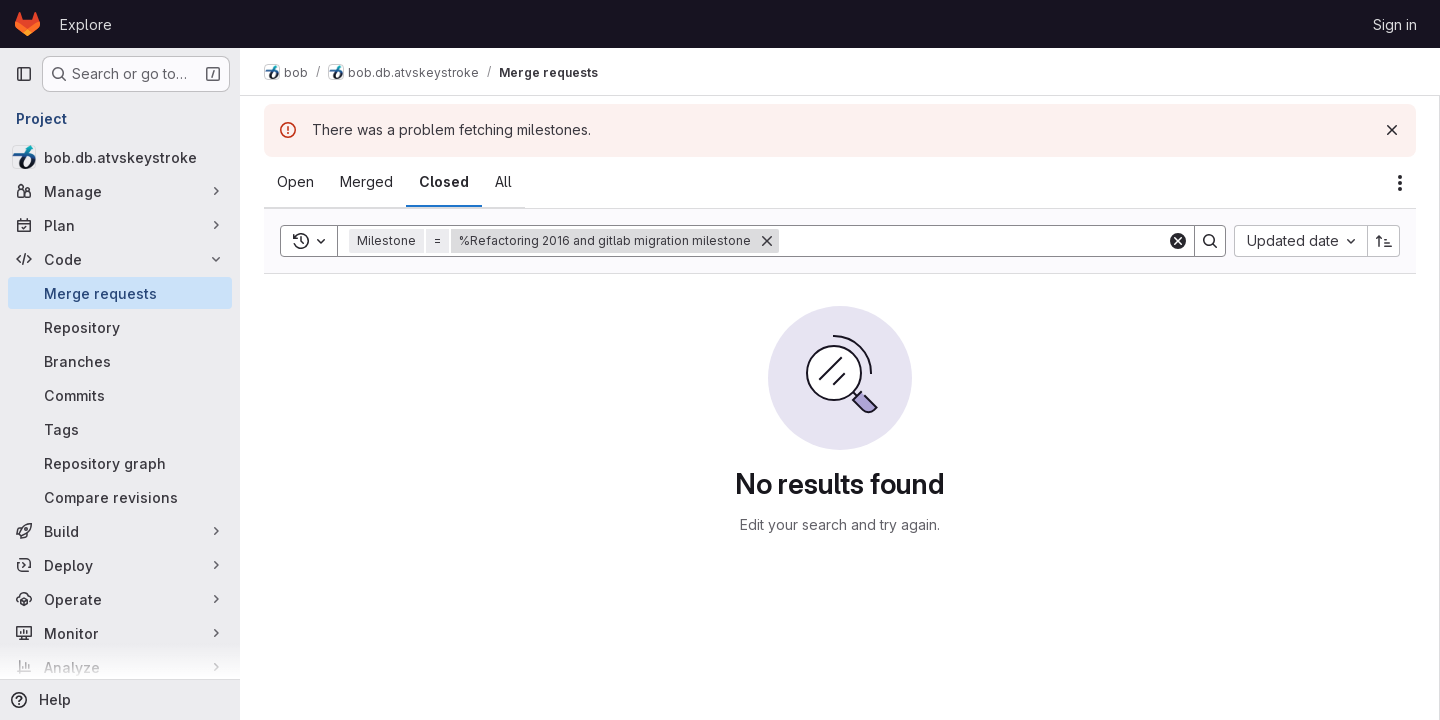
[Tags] (120, 429)
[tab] (295, 182)
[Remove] (767, 241)
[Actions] (1400, 183)
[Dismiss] (1392, 130)
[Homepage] (27, 24)
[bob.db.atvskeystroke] (120, 157)
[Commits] (120, 395)
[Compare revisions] (120, 497)
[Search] (973, 241)
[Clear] (1178, 241)
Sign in (1395, 24)
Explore (86, 24)
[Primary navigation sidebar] (24, 74)
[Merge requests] (120, 293)
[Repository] (120, 327)
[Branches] (120, 361)
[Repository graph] (120, 463)
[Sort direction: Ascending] (1384, 241)
